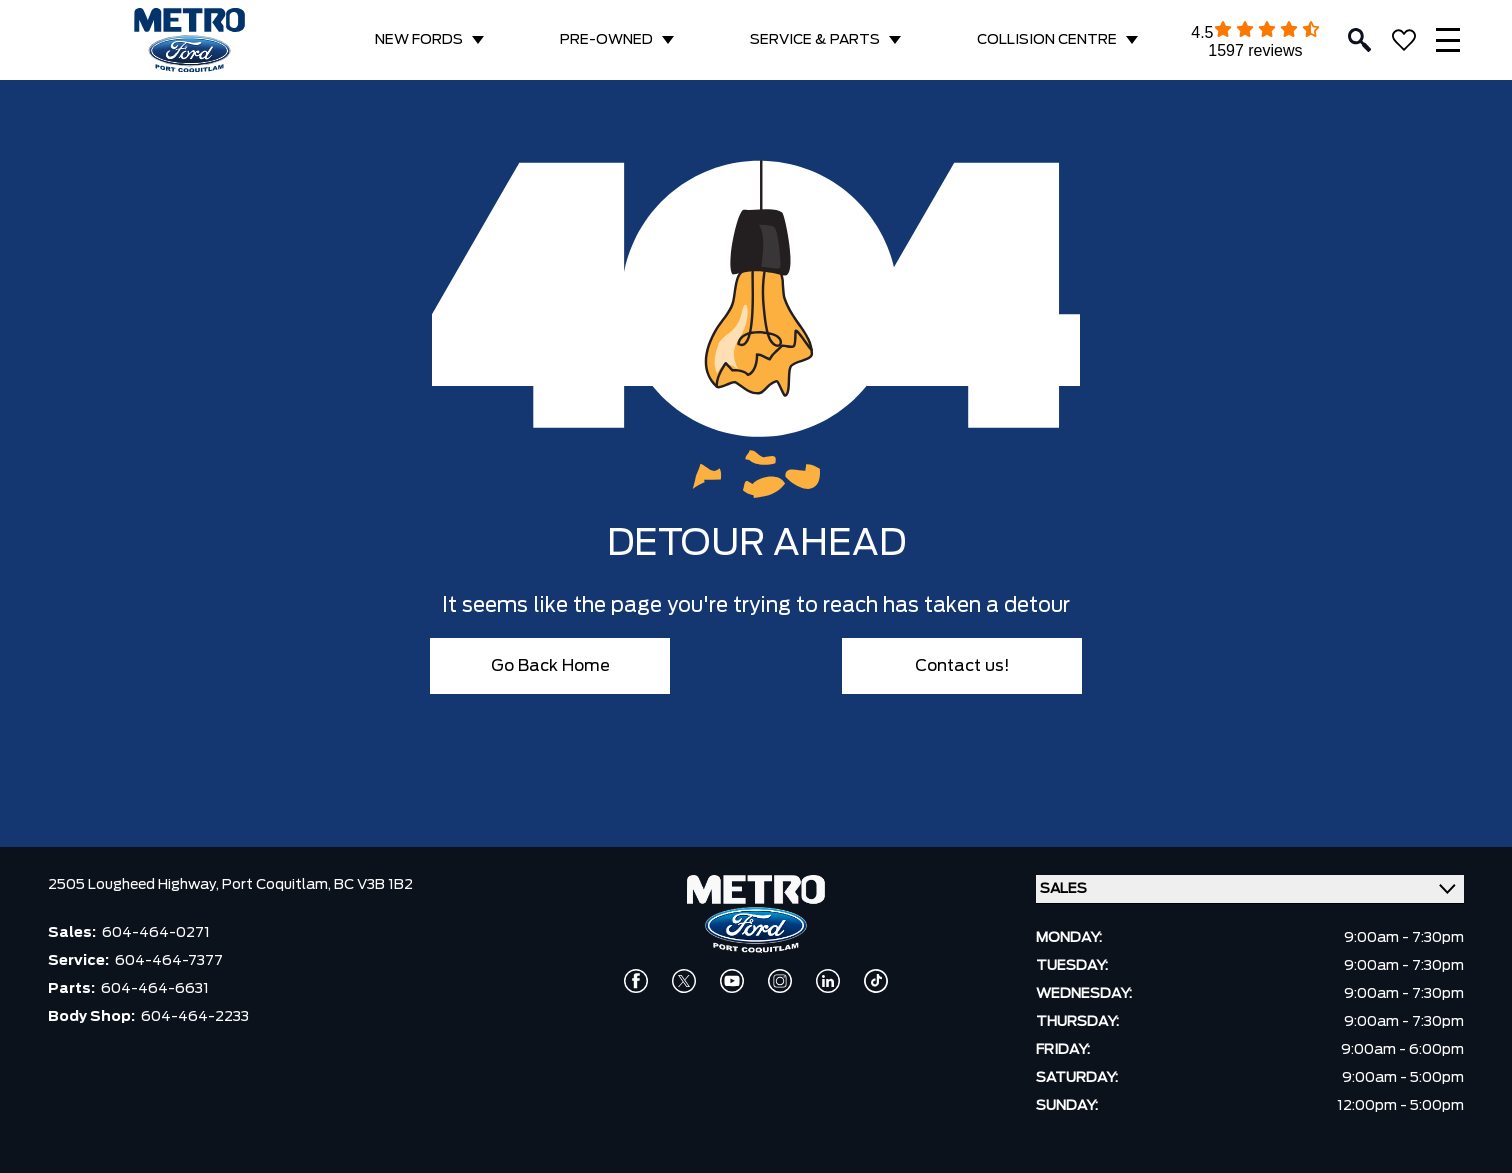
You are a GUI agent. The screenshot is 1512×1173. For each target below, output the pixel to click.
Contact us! (962, 666)
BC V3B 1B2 (373, 885)
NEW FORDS (419, 40)
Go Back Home (550, 666)
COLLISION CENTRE (1047, 40)
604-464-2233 (195, 1017)
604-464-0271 (156, 933)
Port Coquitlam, (278, 885)
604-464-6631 (155, 989)
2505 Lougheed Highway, (135, 885)
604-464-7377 (169, 961)
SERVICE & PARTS (815, 40)
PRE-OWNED (606, 40)
